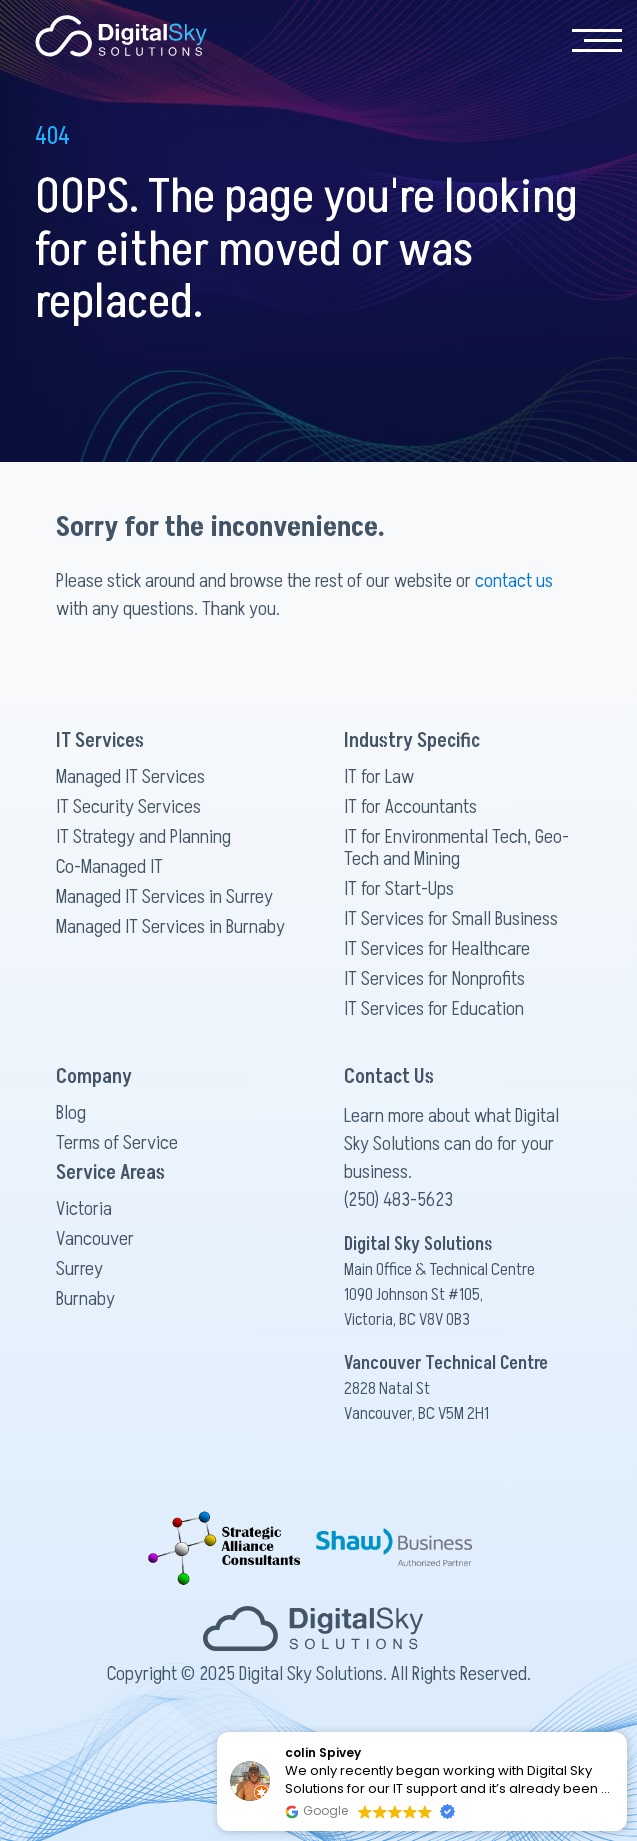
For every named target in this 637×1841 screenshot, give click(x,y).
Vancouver (95, 1239)
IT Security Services (128, 807)
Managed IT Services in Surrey (164, 897)
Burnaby (85, 1299)
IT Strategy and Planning (143, 837)
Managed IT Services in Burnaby (170, 927)
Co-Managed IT (109, 867)
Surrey (79, 1269)
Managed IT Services (130, 777)
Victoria (84, 1209)
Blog (71, 1113)
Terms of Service (117, 1143)
